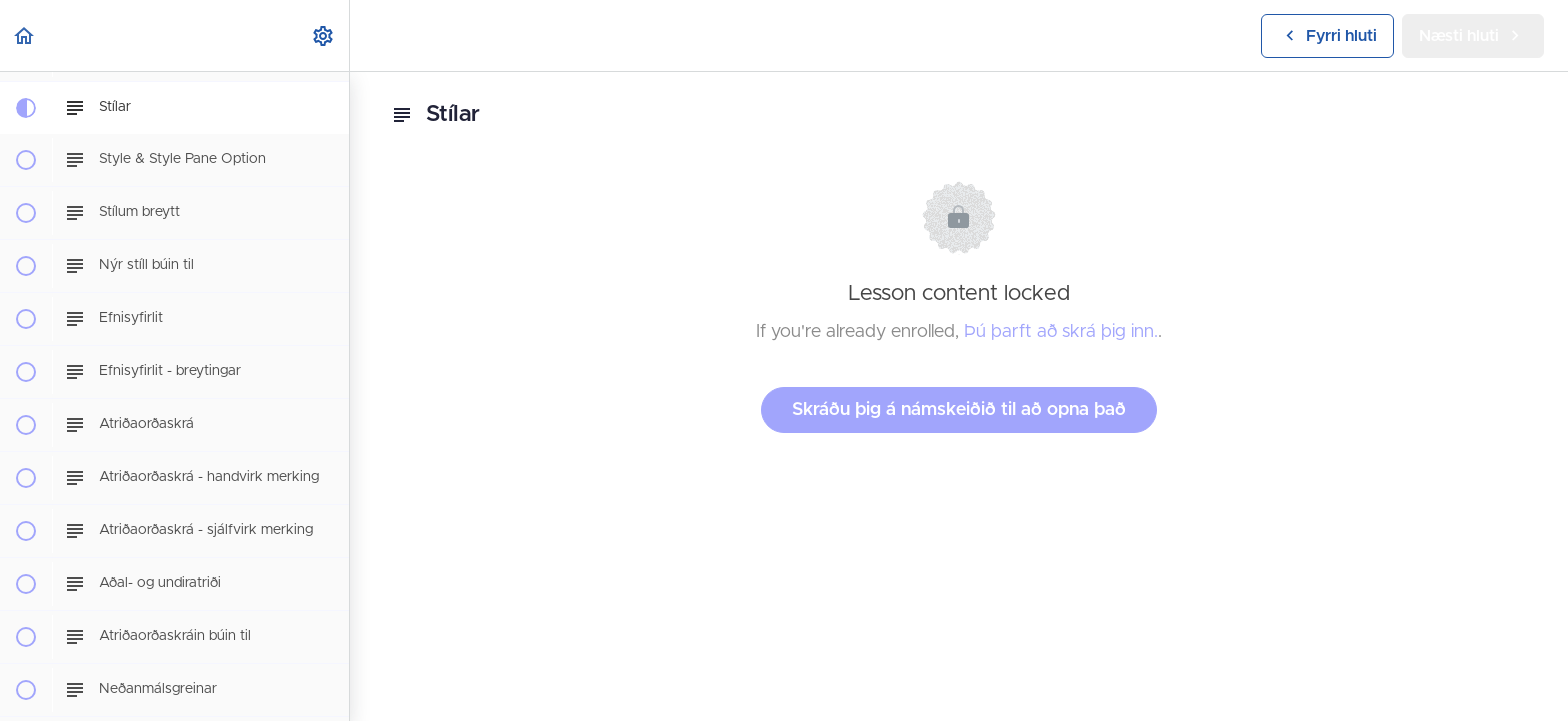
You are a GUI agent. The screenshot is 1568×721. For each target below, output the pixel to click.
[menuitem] (324, 35)
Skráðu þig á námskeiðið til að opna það (959, 410)
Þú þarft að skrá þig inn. (1061, 332)
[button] (25, 35)
